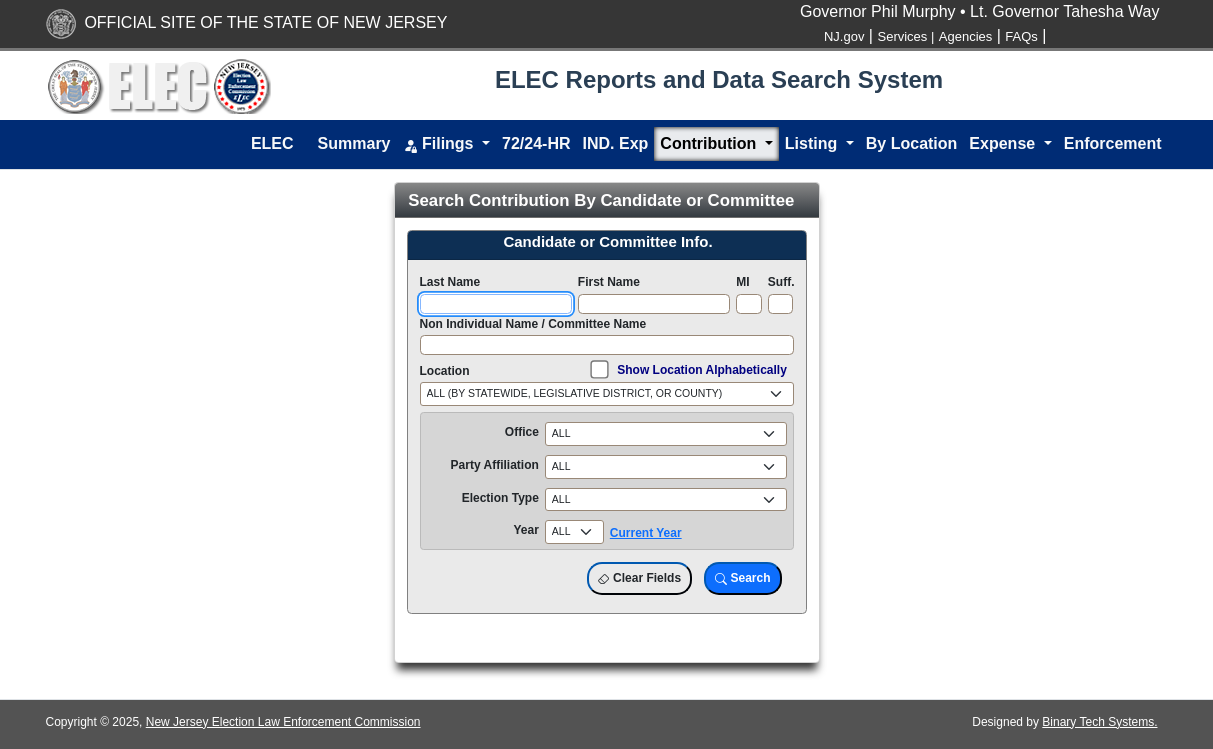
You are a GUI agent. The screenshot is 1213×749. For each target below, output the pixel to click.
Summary (354, 143)
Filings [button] (440, 144)
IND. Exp (616, 143)
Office (522, 432)
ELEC (272, 143)
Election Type (500, 498)
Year (525, 530)
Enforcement (1113, 143)
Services (905, 36)
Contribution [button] (710, 143)
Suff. (781, 282)
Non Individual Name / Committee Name (533, 324)
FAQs (1021, 36)
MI (742, 282)
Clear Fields (639, 579)
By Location (912, 143)
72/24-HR (536, 143)
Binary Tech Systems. (1099, 722)
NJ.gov (844, 36)
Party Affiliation (495, 465)
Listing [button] (813, 143)
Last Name (450, 282)
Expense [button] (1004, 143)
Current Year (646, 533)
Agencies (965, 36)
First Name (609, 282)
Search (742, 579)
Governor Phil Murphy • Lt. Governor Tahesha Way (980, 11)
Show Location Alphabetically (702, 370)
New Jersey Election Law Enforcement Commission (283, 722)
